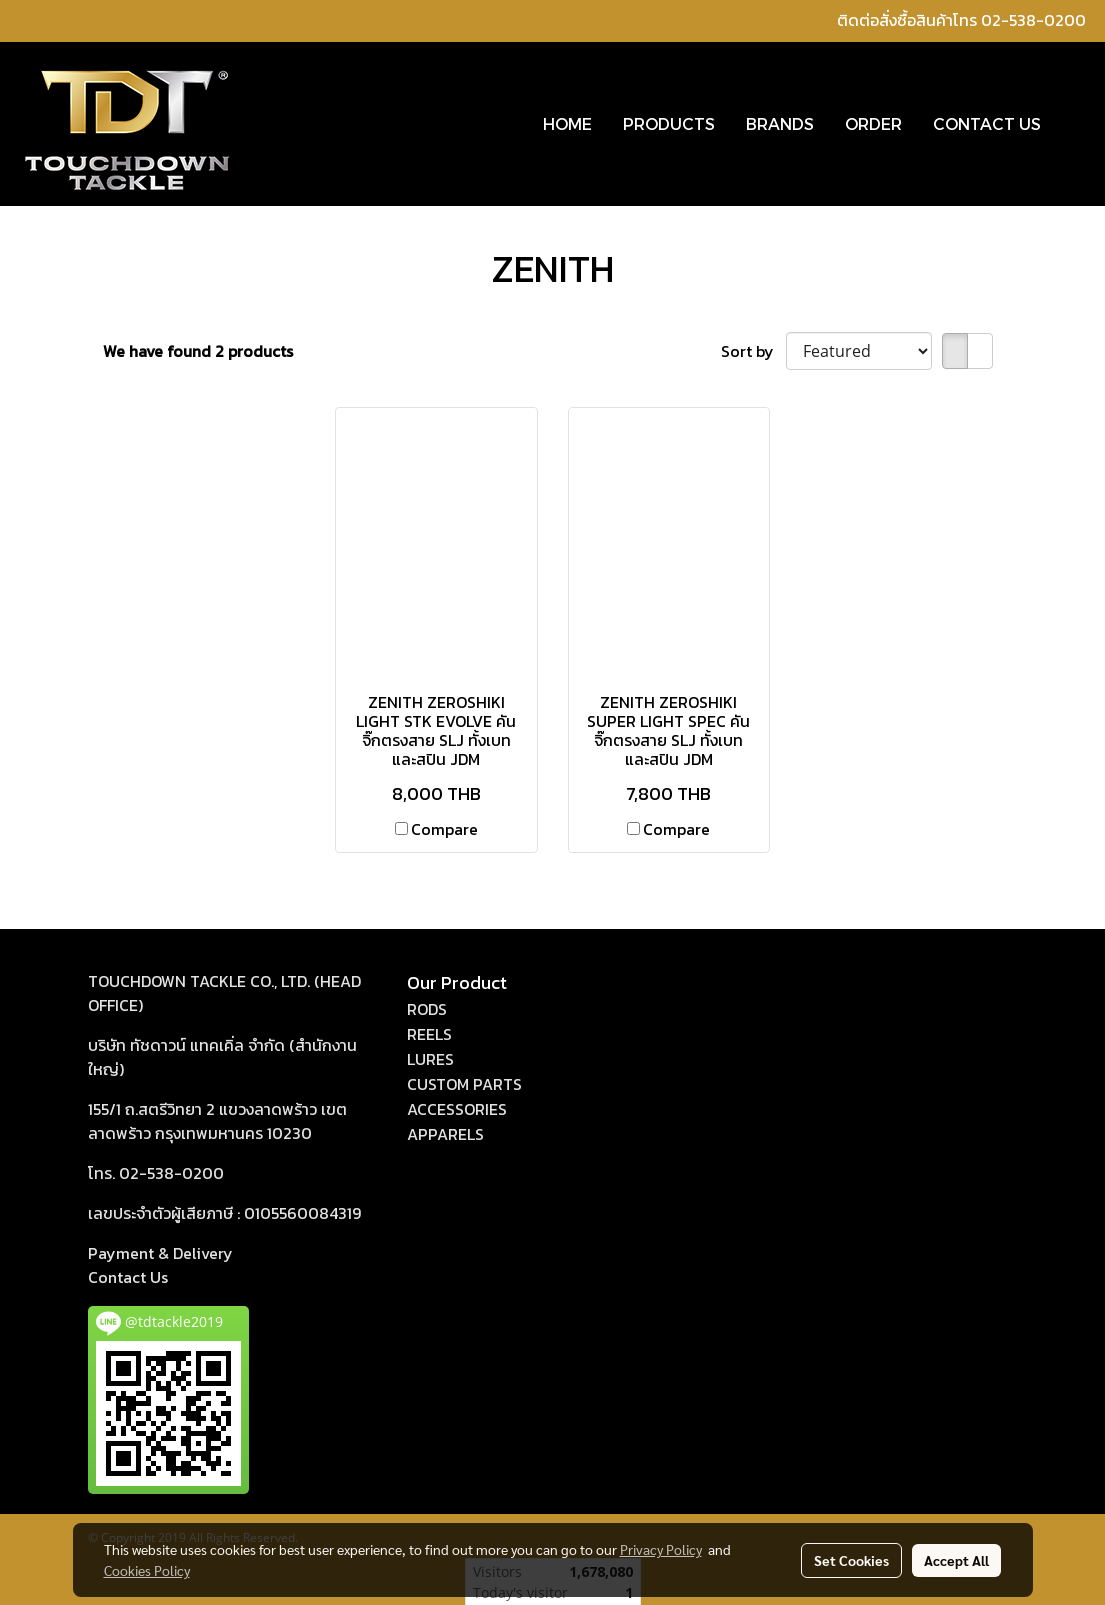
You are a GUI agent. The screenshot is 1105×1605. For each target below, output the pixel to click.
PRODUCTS (669, 123)
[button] (1074, 124)
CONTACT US (987, 123)
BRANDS (780, 123)
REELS (429, 1034)
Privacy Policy (661, 1549)
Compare (444, 829)
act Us (128, 1277)
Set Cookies (851, 1560)
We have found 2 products (198, 351)
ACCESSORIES (457, 1109)
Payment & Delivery (160, 1253)
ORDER (873, 123)
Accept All (956, 1560)
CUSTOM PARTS (464, 1084)
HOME (567, 123)
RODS (427, 1009)
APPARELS (445, 1134)
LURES (430, 1059)
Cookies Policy (147, 1570)
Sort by (753, 351)
